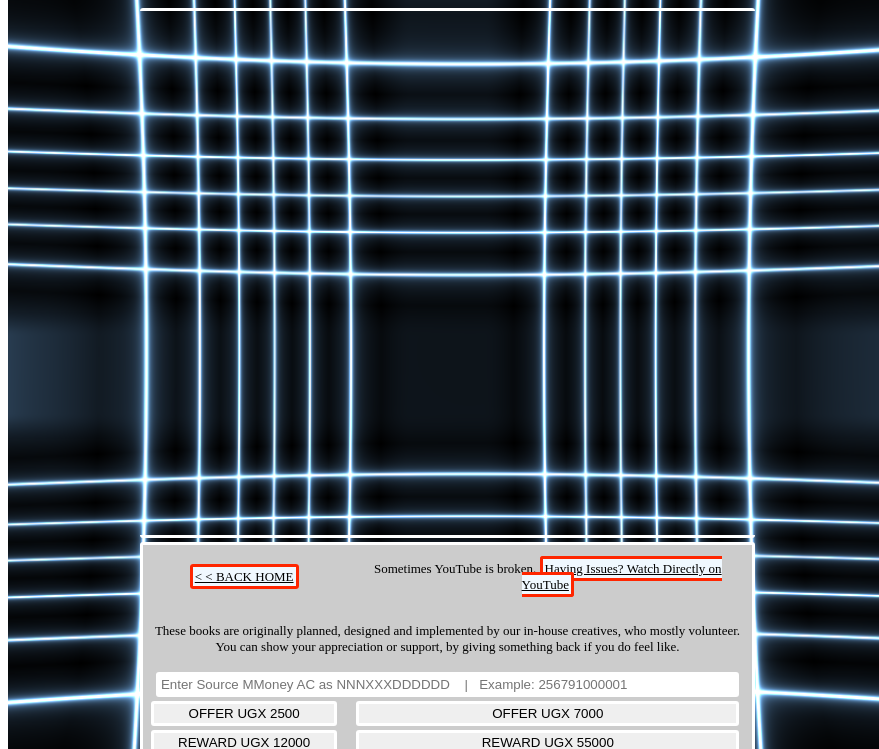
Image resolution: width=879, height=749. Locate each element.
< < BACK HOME (244, 576)
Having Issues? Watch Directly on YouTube (622, 576)
